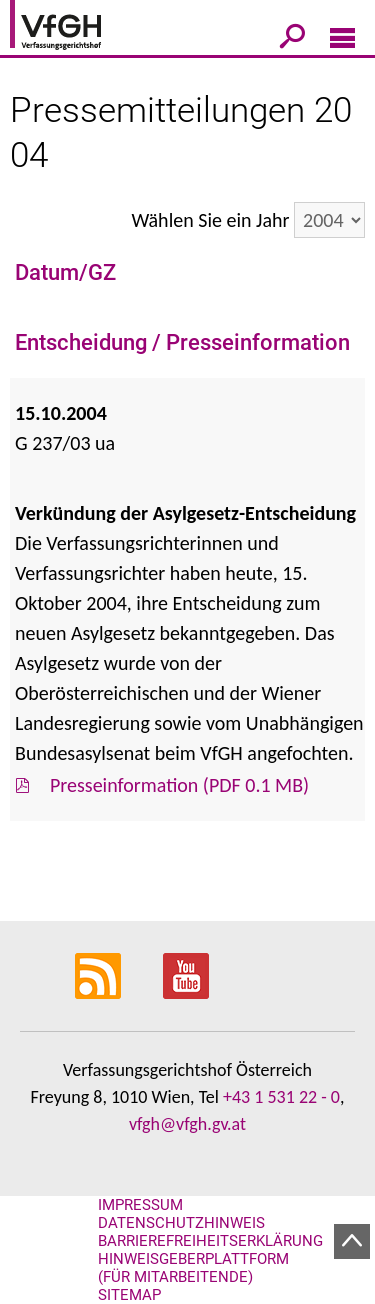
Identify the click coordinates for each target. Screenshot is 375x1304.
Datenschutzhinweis (181, 1223)
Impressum (140, 1205)
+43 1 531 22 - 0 (281, 1097)
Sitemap (129, 1295)
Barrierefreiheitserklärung (210, 1241)
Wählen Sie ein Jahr (210, 220)
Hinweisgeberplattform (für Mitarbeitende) (193, 1268)
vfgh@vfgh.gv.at (187, 1124)
